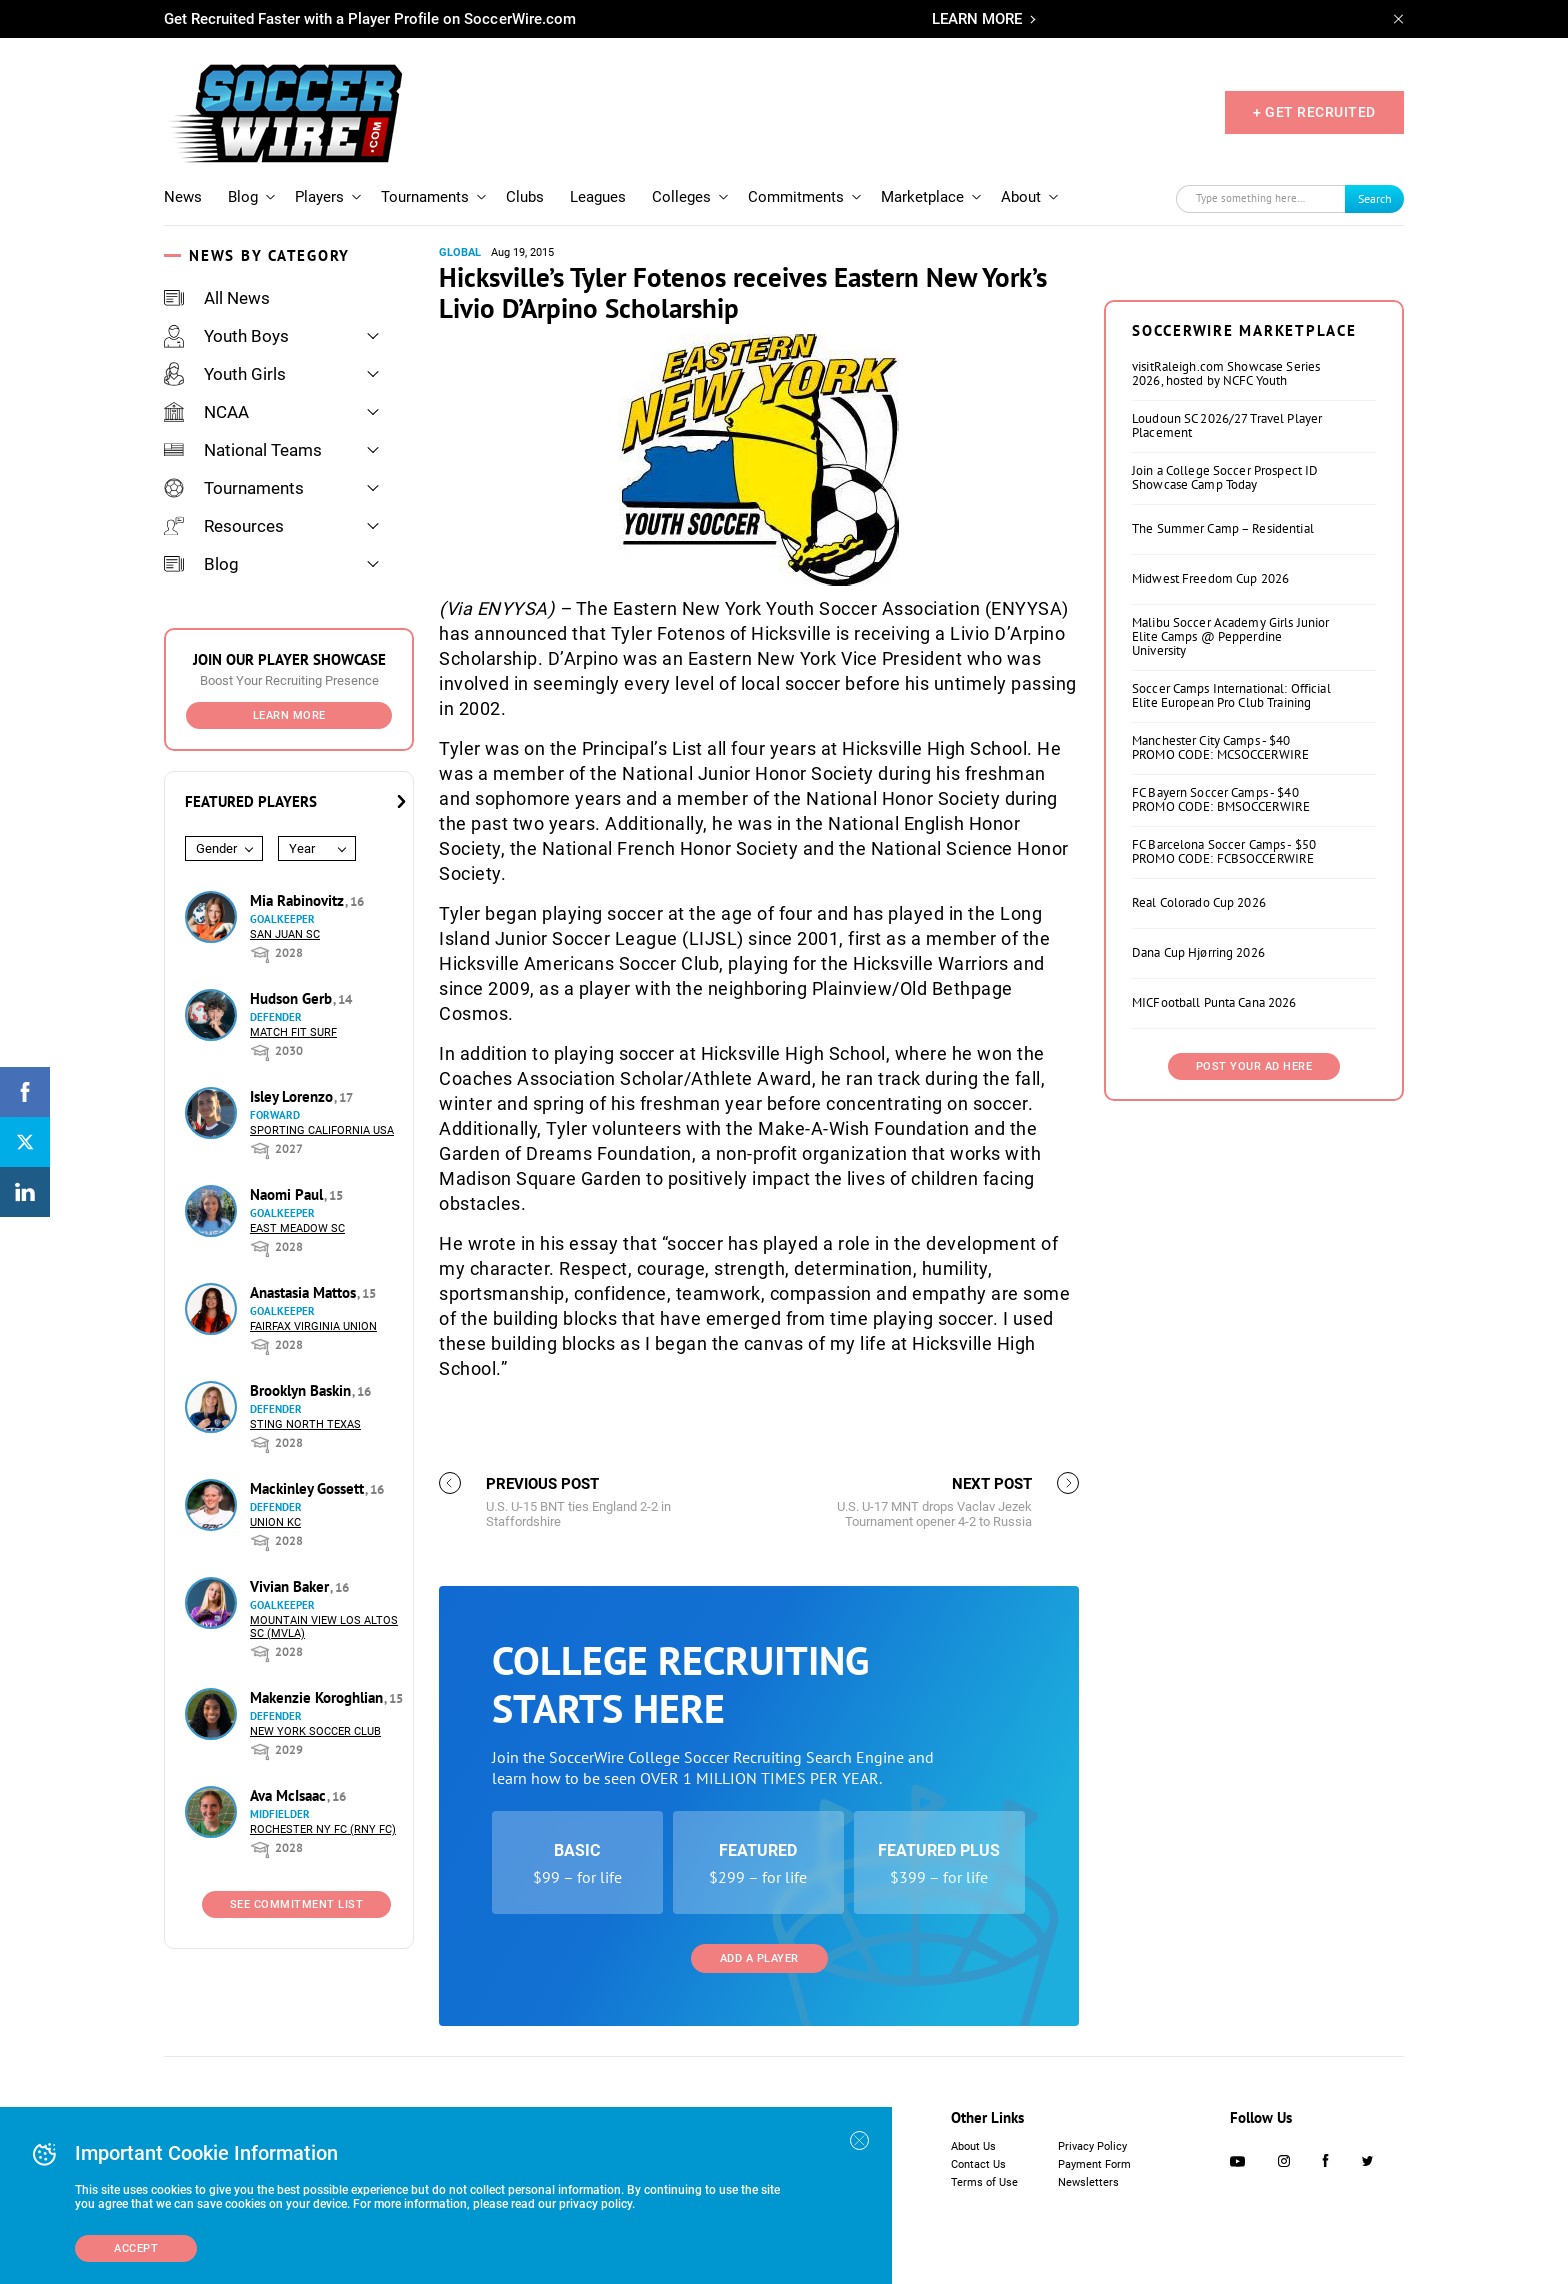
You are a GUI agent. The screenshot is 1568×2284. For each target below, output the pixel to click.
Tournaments (425, 197)
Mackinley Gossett (309, 1488)
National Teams (243, 450)
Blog (243, 197)
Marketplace (922, 197)
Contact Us (978, 2164)
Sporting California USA (322, 1130)
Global (460, 252)
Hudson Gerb (293, 998)
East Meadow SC (297, 1228)
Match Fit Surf (293, 1032)
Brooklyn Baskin (302, 1390)
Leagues (598, 197)
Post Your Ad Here (1254, 1066)
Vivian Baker (291, 1586)
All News (217, 298)
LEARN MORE (977, 19)
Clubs (525, 197)
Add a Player (759, 1958)
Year (302, 848)
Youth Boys (226, 336)
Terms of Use (984, 2182)
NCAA (206, 412)
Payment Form (1094, 2164)
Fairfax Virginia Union (313, 1326)
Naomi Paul (288, 1194)
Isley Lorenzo (293, 1096)
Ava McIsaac (290, 1795)
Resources (224, 526)
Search (1375, 198)
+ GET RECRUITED (1314, 112)
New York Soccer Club (315, 1731)
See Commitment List (297, 1904)
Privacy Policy (1092, 2146)
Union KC (275, 1522)
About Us (973, 2146)
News (183, 197)
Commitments (796, 197)
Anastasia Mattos (305, 1292)
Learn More (289, 715)
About (1021, 197)
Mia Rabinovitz (299, 900)
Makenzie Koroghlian (318, 1697)
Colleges (681, 197)
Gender (216, 848)
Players (319, 197)
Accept (136, 2248)
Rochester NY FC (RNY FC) (323, 1829)
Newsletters (1088, 2182)
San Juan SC (285, 934)
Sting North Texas (305, 1424)
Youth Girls (225, 374)
